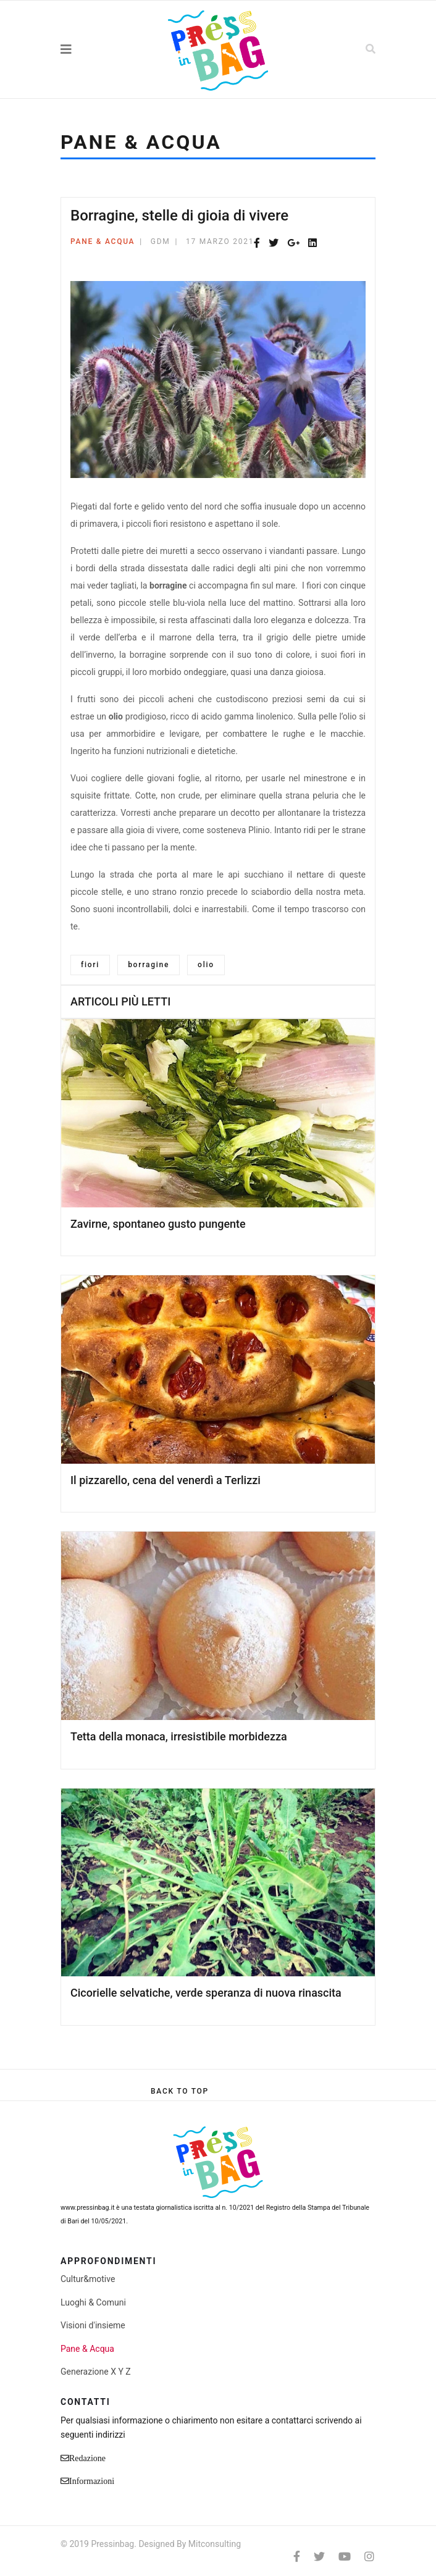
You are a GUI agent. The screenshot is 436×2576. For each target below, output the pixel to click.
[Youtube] (344, 2556)
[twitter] (319, 2556)
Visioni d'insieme (93, 2325)
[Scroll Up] (180, 2091)
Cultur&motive (88, 2279)
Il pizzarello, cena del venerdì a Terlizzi (165, 1480)
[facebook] (296, 2556)
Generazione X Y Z (96, 2372)
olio (206, 964)
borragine (148, 964)
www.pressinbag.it (87, 2208)
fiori (90, 964)
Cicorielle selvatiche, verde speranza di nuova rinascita (206, 1992)
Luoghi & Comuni (93, 2302)
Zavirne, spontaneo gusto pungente (158, 1223)
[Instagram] (369, 2556)
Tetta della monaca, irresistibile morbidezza (178, 1736)
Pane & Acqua (102, 241)
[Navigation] (93, 49)
